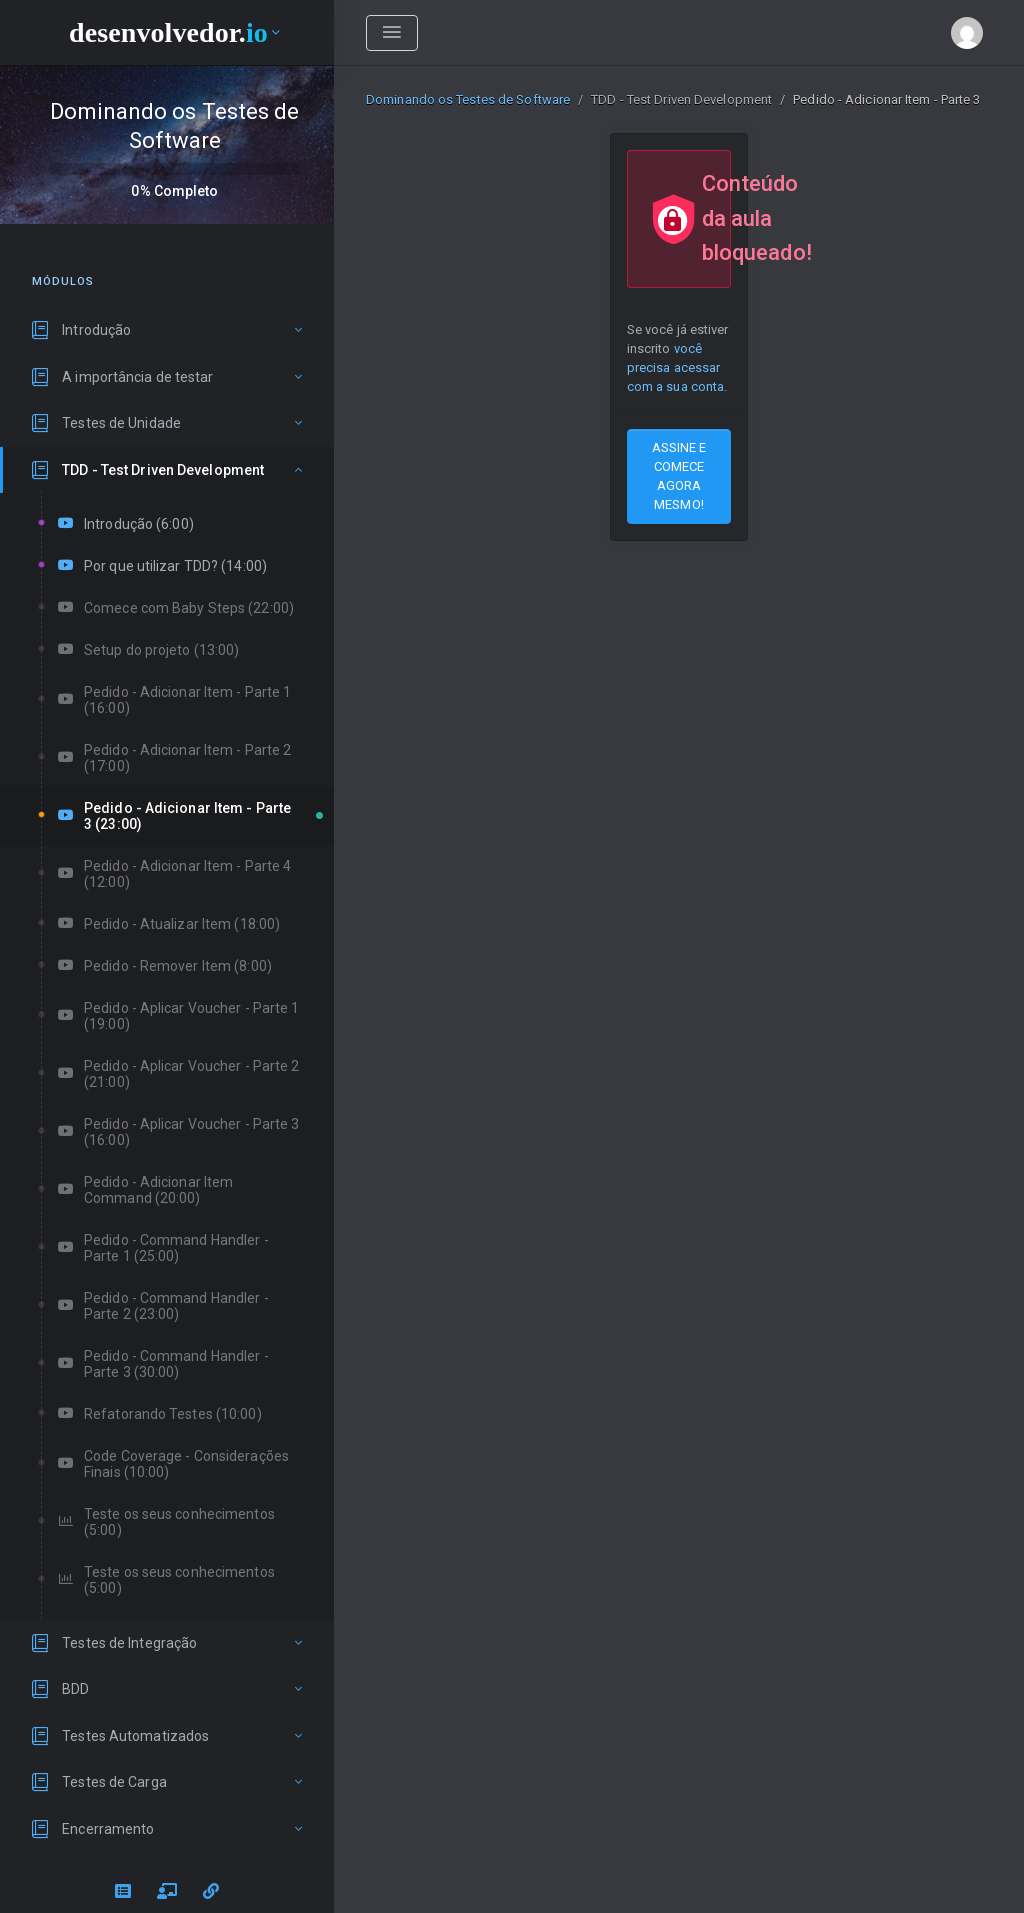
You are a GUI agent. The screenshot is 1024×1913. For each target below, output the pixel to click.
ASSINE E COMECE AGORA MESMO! (679, 476)
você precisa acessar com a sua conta (676, 367)
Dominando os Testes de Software (468, 99)
